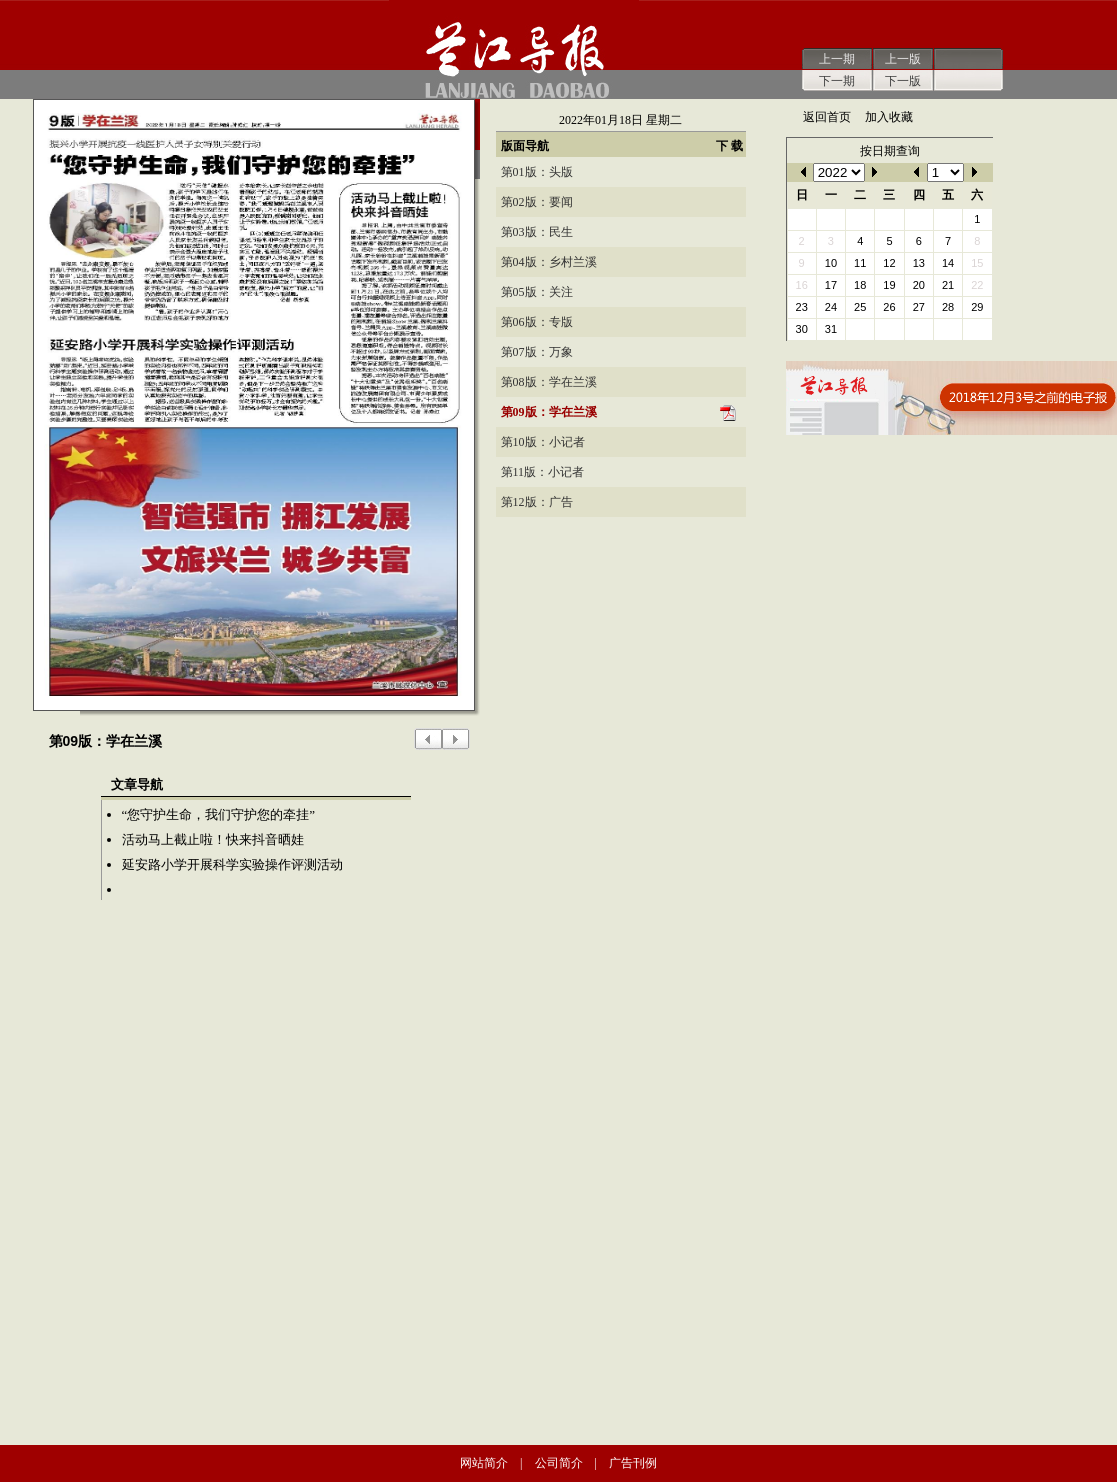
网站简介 (484, 1463)
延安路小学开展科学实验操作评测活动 (232, 864)
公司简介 (559, 1463)
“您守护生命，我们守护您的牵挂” (219, 814)
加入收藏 (889, 117)
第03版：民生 (537, 232)
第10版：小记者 (543, 442)
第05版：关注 (537, 292)
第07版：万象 (537, 352)
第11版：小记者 (543, 472)
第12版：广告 (537, 502)
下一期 (837, 81)
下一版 (903, 81)
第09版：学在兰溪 (549, 412)
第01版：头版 (537, 172)
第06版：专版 (537, 322)
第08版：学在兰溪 (549, 382)
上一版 (903, 59)
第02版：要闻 (537, 202)
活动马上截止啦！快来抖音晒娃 (213, 839)
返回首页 (827, 117)
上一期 (837, 59)
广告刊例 (633, 1463)
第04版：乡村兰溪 (549, 262)
